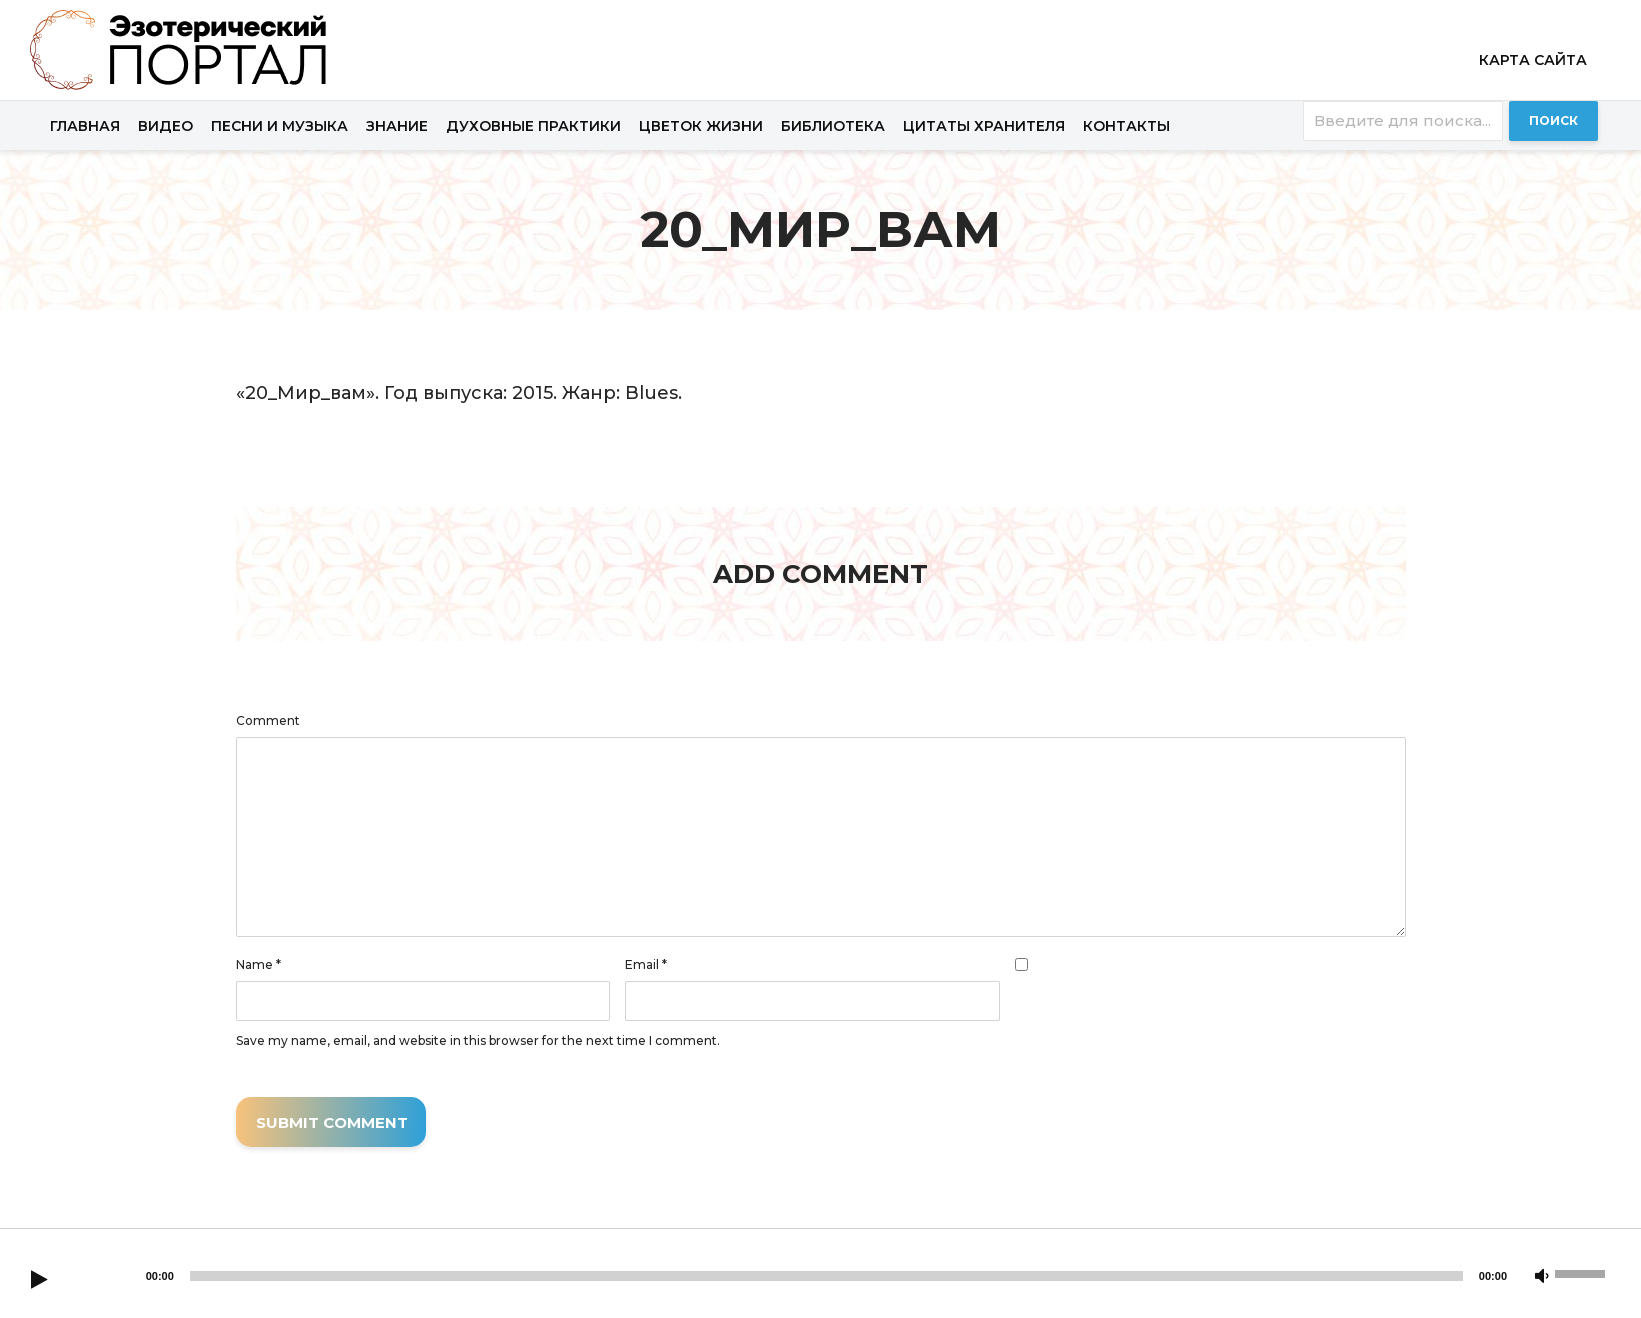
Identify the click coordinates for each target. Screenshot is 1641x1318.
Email (646, 965)
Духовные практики (533, 126)
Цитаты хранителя (984, 126)
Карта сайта (1533, 60)
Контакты (1126, 126)
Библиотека (833, 126)
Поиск (1553, 120)
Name (258, 965)
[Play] (39, 1281)
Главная (85, 126)
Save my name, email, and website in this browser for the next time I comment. (478, 1041)
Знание (397, 126)
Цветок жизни (701, 126)
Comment (268, 721)
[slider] (826, 1276)
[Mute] (1542, 1277)
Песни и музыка (279, 126)
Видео (165, 126)
